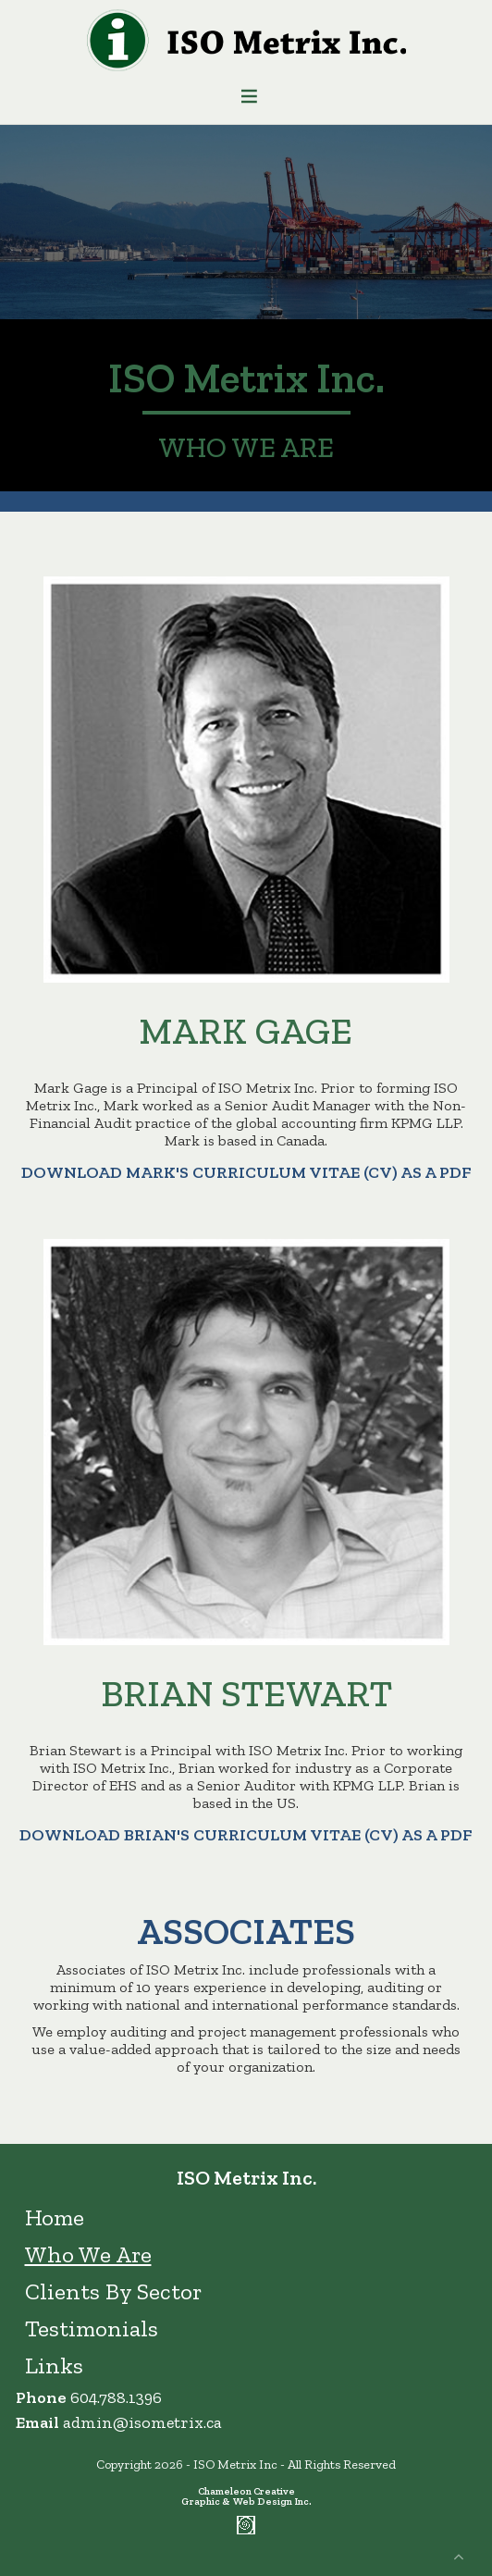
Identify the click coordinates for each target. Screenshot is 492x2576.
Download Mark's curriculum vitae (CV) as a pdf (246, 1172)
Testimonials (91, 2328)
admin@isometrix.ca (142, 2422)
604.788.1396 (116, 2397)
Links (54, 2365)
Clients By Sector (113, 2291)
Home (54, 2217)
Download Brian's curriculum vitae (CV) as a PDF (246, 1835)
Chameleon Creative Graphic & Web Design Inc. (246, 2496)
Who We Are (88, 2254)
